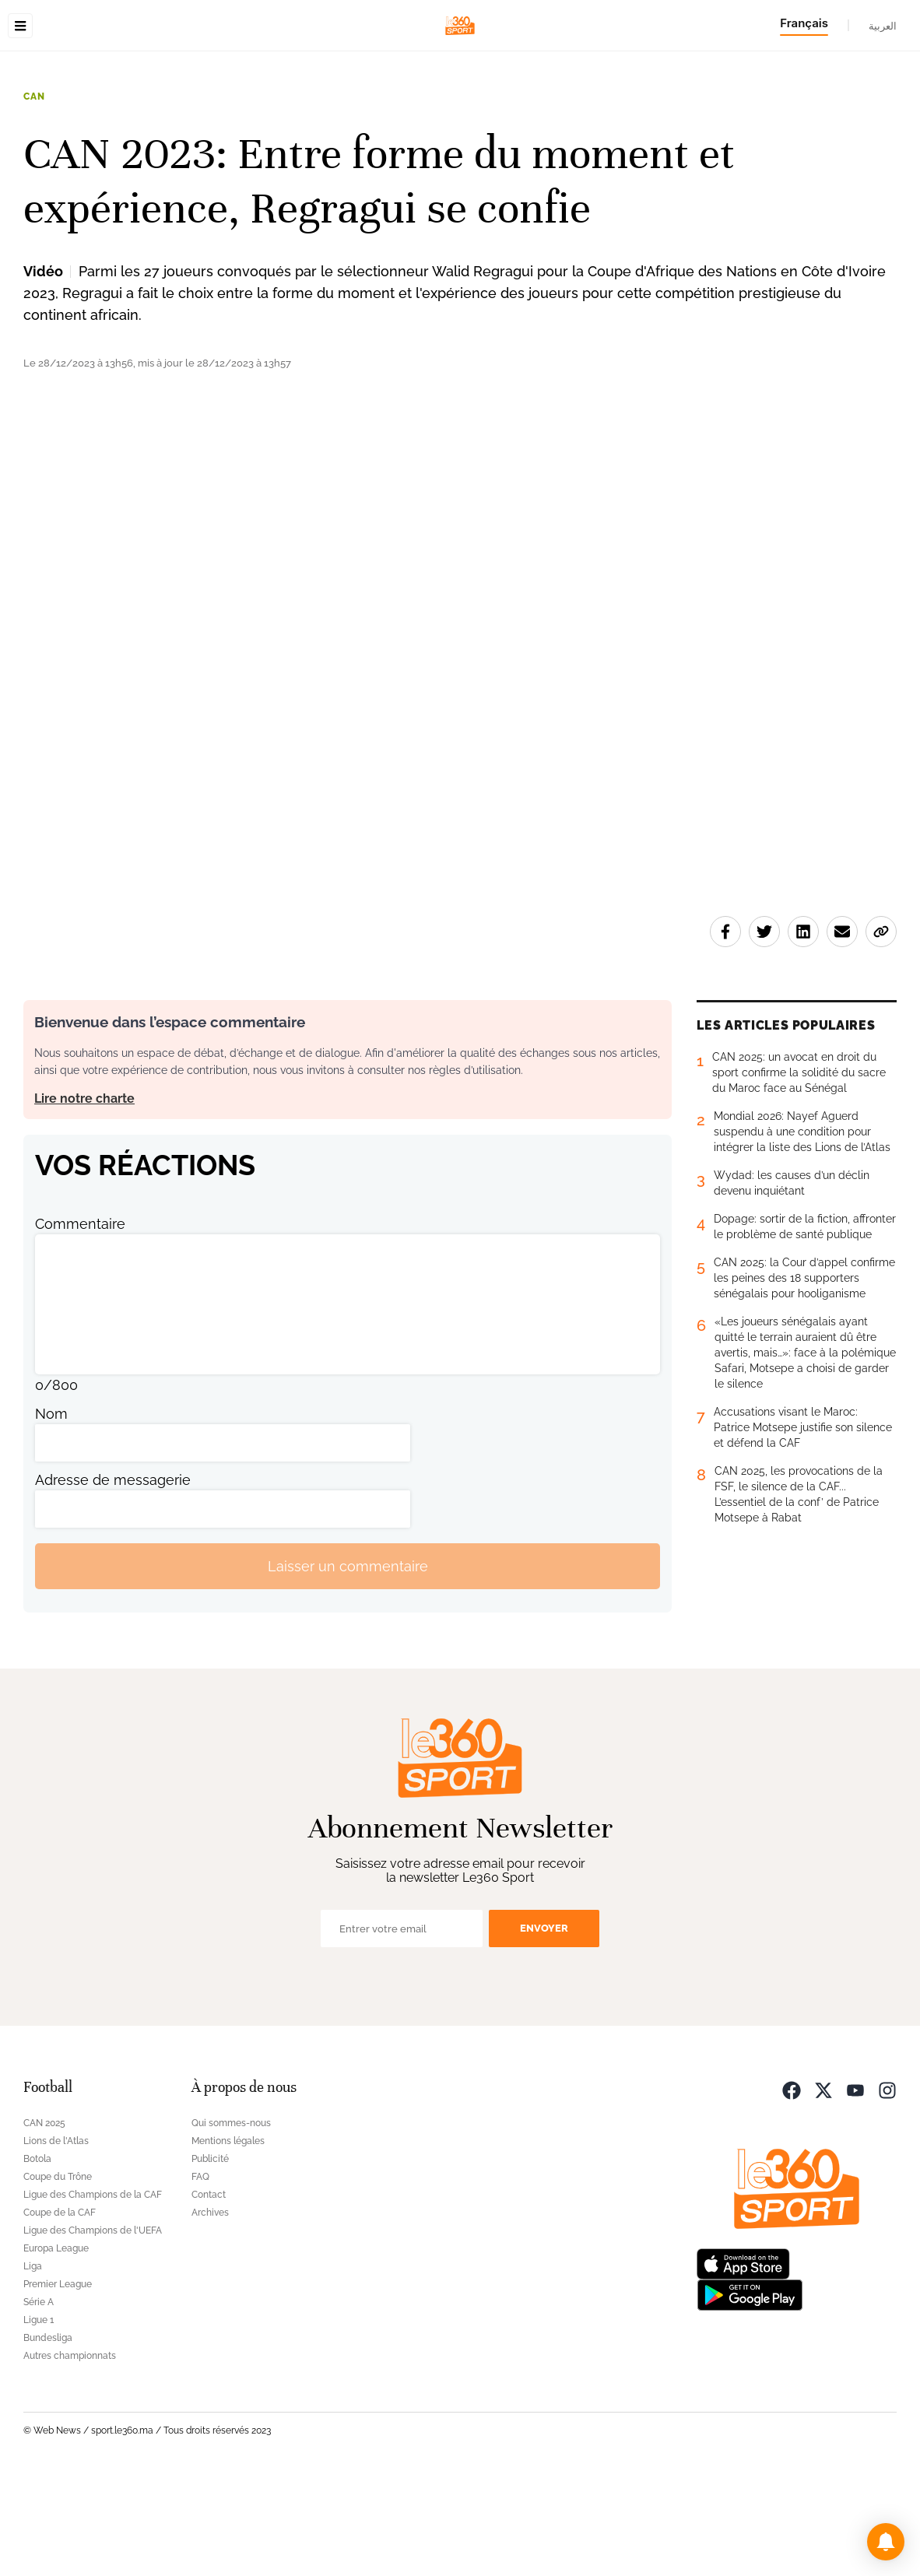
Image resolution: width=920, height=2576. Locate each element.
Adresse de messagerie (113, 1578)
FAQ (200, 2274)
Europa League (56, 2346)
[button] (885, 2541)
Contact (208, 2292)
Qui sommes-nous (231, 2221)
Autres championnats (69, 2453)
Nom (51, 1512)
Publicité (210, 2256)
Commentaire (80, 1322)
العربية (883, 25)
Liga (32, 2364)
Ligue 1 (38, 2418)
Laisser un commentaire (348, 1664)
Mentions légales (228, 2239)
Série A (38, 2400)
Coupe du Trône (57, 2274)
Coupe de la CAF (59, 2310)
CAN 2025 (44, 2221)
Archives (210, 2310)
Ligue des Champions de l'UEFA (92, 2328)
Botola (37, 2256)
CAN (34, 194)
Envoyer (544, 2026)
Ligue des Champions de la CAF (92, 2292)
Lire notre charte (84, 1196)
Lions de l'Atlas (56, 2239)
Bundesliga (47, 2435)
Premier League (57, 2382)
